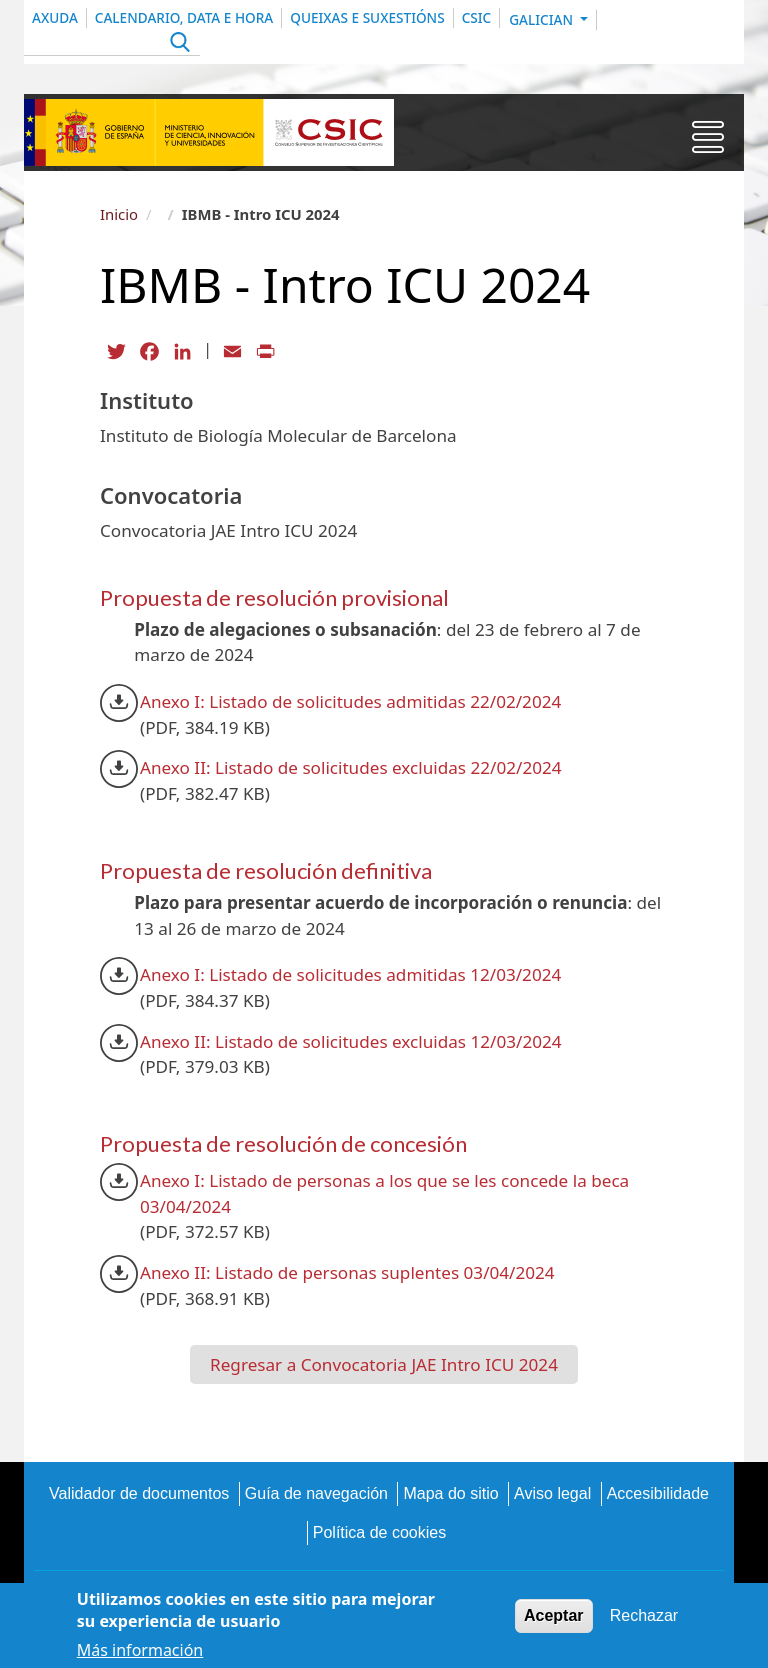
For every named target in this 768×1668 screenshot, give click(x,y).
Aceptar (554, 1619)
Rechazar (644, 1619)
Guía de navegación (316, 1493)
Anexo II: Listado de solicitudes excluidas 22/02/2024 (351, 767)
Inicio (119, 214)
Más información (140, 1654)
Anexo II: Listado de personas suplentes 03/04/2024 (347, 1272)
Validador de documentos (139, 1493)
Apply (177, 44)
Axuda (55, 17)
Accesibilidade (658, 1493)
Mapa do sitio (450, 1493)
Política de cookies (379, 1532)
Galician (542, 19)
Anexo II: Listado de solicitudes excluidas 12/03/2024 (351, 1041)
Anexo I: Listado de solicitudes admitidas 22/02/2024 (350, 701)
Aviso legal (552, 1493)
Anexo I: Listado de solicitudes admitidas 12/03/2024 (350, 974)
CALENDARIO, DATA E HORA (184, 17)
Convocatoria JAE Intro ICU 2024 (429, 1364)
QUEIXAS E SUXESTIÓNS (367, 17)
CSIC (477, 17)
